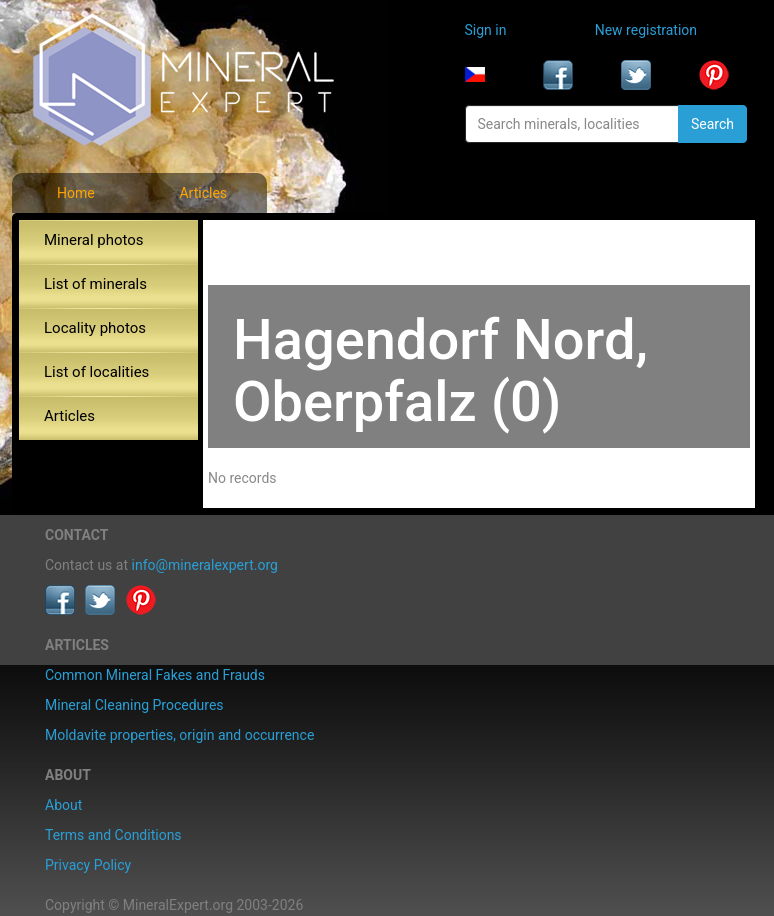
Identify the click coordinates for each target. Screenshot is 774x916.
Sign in (486, 30)
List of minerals (95, 284)
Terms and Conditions (113, 835)
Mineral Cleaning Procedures (134, 705)
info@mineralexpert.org (205, 565)
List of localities (96, 372)
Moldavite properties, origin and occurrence (179, 735)
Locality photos (95, 328)
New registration (646, 30)
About (63, 805)
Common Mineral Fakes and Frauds (155, 675)
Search (712, 124)
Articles (203, 193)
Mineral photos (94, 240)
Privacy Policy (88, 865)
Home (76, 193)
